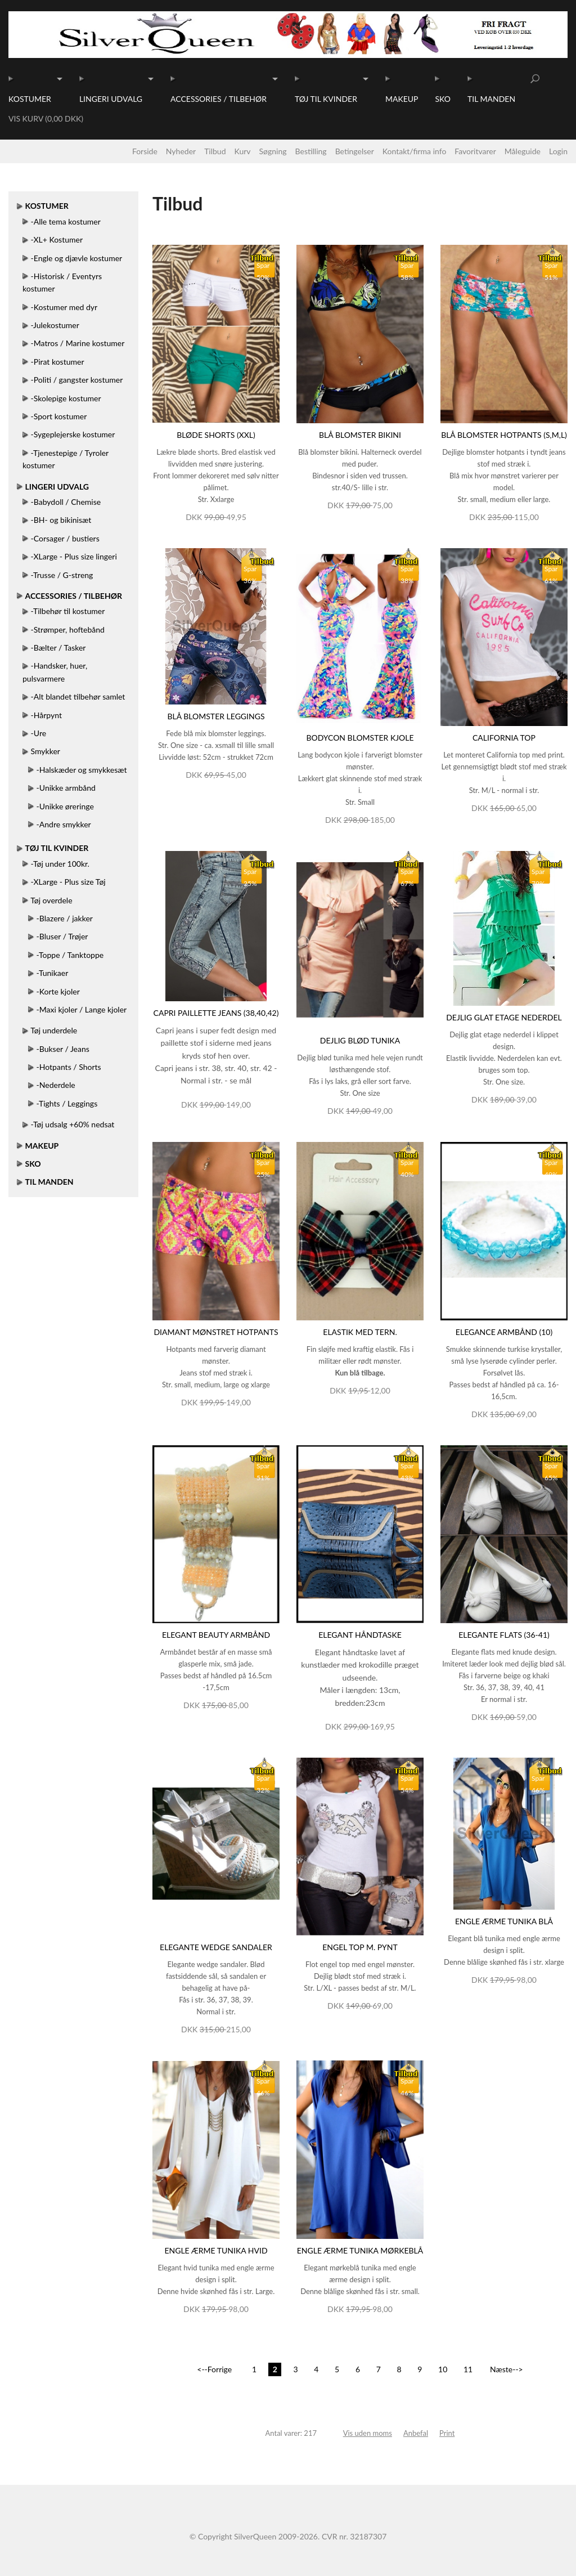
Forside (145, 151)
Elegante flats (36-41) (504, 1634)
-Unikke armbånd (66, 787)
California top (504, 737)
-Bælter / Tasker (58, 647)
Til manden (491, 99)
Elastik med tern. (360, 1332)
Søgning (273, 151)
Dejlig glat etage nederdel (504, 1017)
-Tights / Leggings (67, 1103)
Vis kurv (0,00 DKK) (45, 118)
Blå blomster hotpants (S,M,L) (504, 435)
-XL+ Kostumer (57, 239)
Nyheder (181, 151)
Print (446, 2433)
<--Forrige (214, 2369)
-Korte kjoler (58, 991)
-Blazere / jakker (65, 918)
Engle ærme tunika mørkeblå (360, 2250)
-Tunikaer (53, 973)
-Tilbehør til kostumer (68, 611)
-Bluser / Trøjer (62, 936)
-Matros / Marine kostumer (78, 343)
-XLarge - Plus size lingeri (74, 556)
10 (442, 2369)
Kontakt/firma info (414, 151)
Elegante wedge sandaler (216, 1947)
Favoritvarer (475, 151)
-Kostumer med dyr (64, 307)
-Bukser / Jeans (63, 1049)
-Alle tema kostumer (66, 221)
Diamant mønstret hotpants (216, 1332)
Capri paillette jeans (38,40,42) (216, 1013)
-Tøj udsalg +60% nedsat (73, 1124)
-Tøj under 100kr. (60, 863)
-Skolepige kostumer (66, 398)
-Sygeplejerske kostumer (73, 434)
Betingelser (354, 151)
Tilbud (215, 151)
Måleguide (523, 151)
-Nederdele (56, 1085)
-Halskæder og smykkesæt (82, 769)
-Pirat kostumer (57, 361)
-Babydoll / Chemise (66, 502)
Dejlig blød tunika (360, 1040)
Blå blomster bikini (360, 435)
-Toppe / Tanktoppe (70, 955)
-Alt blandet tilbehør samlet (78, 696)
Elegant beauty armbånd (216, 1634)
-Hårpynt (46, 715)
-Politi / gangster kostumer (77, 379)
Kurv (243, 151)
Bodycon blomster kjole (359, 737)
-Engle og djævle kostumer (77, 258)
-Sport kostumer (59, 416)
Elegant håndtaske (360, 1634)
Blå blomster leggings (215, 716)
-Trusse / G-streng (62, 575)
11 (468, 2369)
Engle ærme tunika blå (504, 1921)
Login (558, 151)
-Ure (39, 733)
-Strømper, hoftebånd (68, 629)
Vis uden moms (367, 2433)
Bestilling (311, 151)
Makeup (401, 99)
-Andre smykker (64, 824)
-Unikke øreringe (65, 806)
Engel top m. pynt (359, 1947)
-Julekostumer (55, 325)
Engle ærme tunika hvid (215, 2250)
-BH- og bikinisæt (61, 520)
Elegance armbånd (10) (504, 1332)
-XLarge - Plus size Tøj (68, 881)
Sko (442, 99)
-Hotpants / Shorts (69, 1067)
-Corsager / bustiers (65, 538)
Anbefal (415, 2433)
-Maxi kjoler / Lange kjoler (82, 1009)
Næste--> (506, 2369)
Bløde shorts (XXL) (216, 435)
